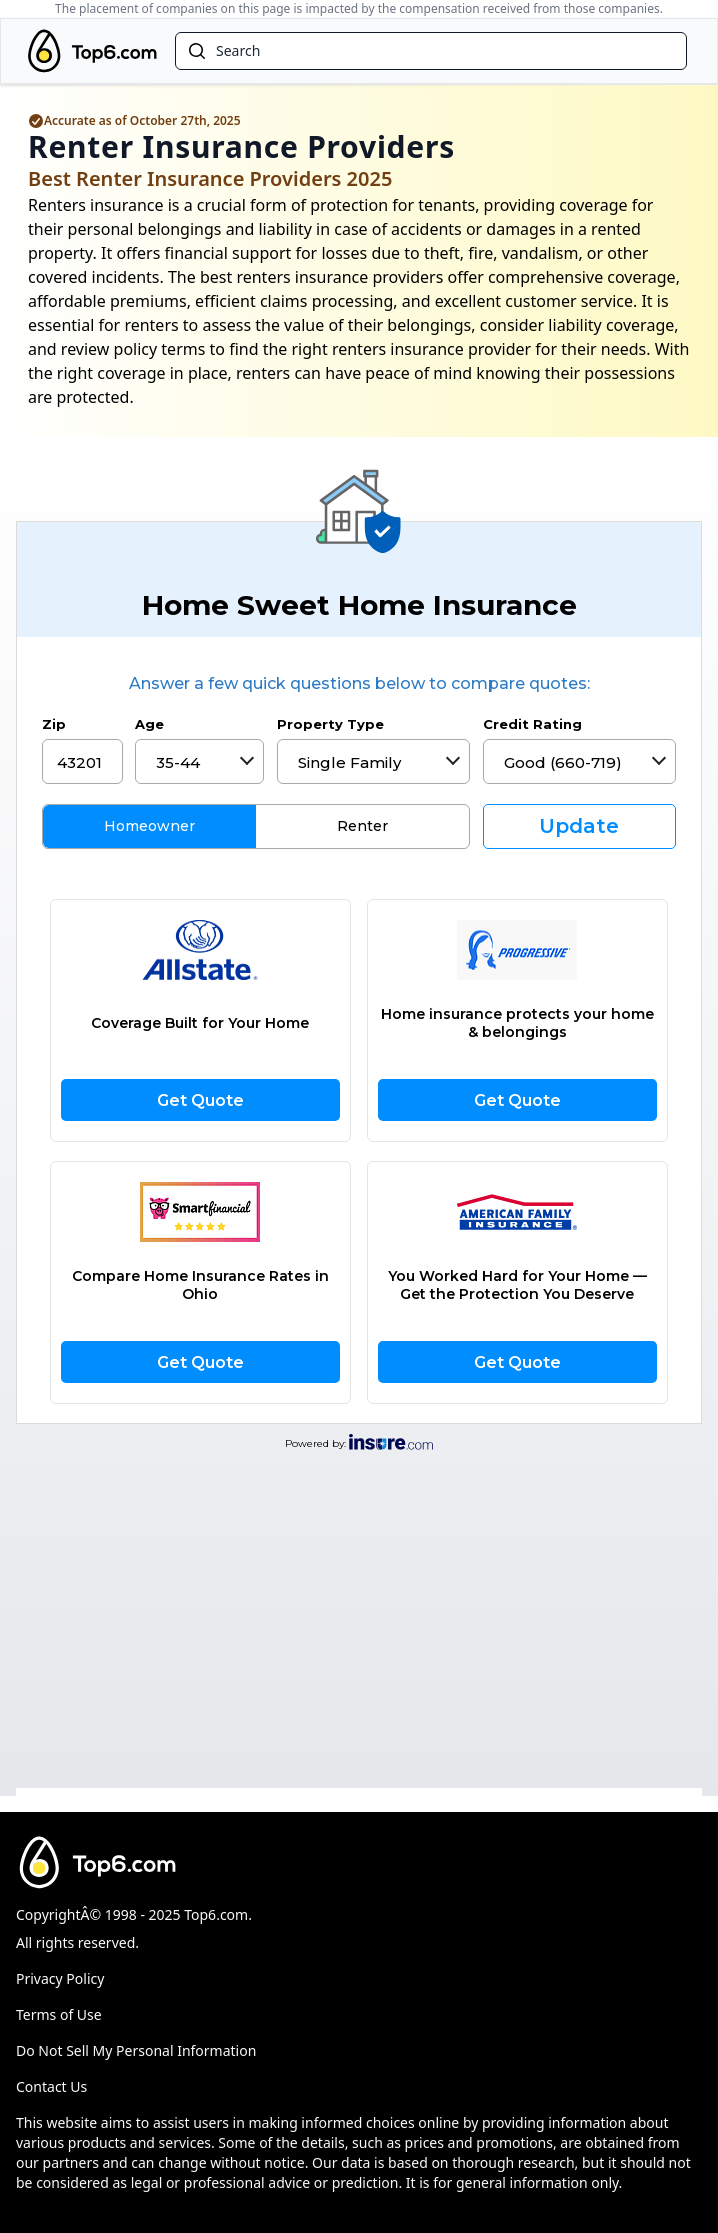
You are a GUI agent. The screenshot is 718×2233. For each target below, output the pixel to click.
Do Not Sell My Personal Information (136, 2050)
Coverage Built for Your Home (200, 1023)
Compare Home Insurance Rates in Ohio (200, 1285)
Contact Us (51, 2086)
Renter (362, 826)
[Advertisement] (359, 1616)
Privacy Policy (60, 1978)
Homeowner (149, 826)
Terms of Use (59, 2014)
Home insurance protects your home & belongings (517, 1023)
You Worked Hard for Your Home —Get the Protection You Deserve (517, 1285)
